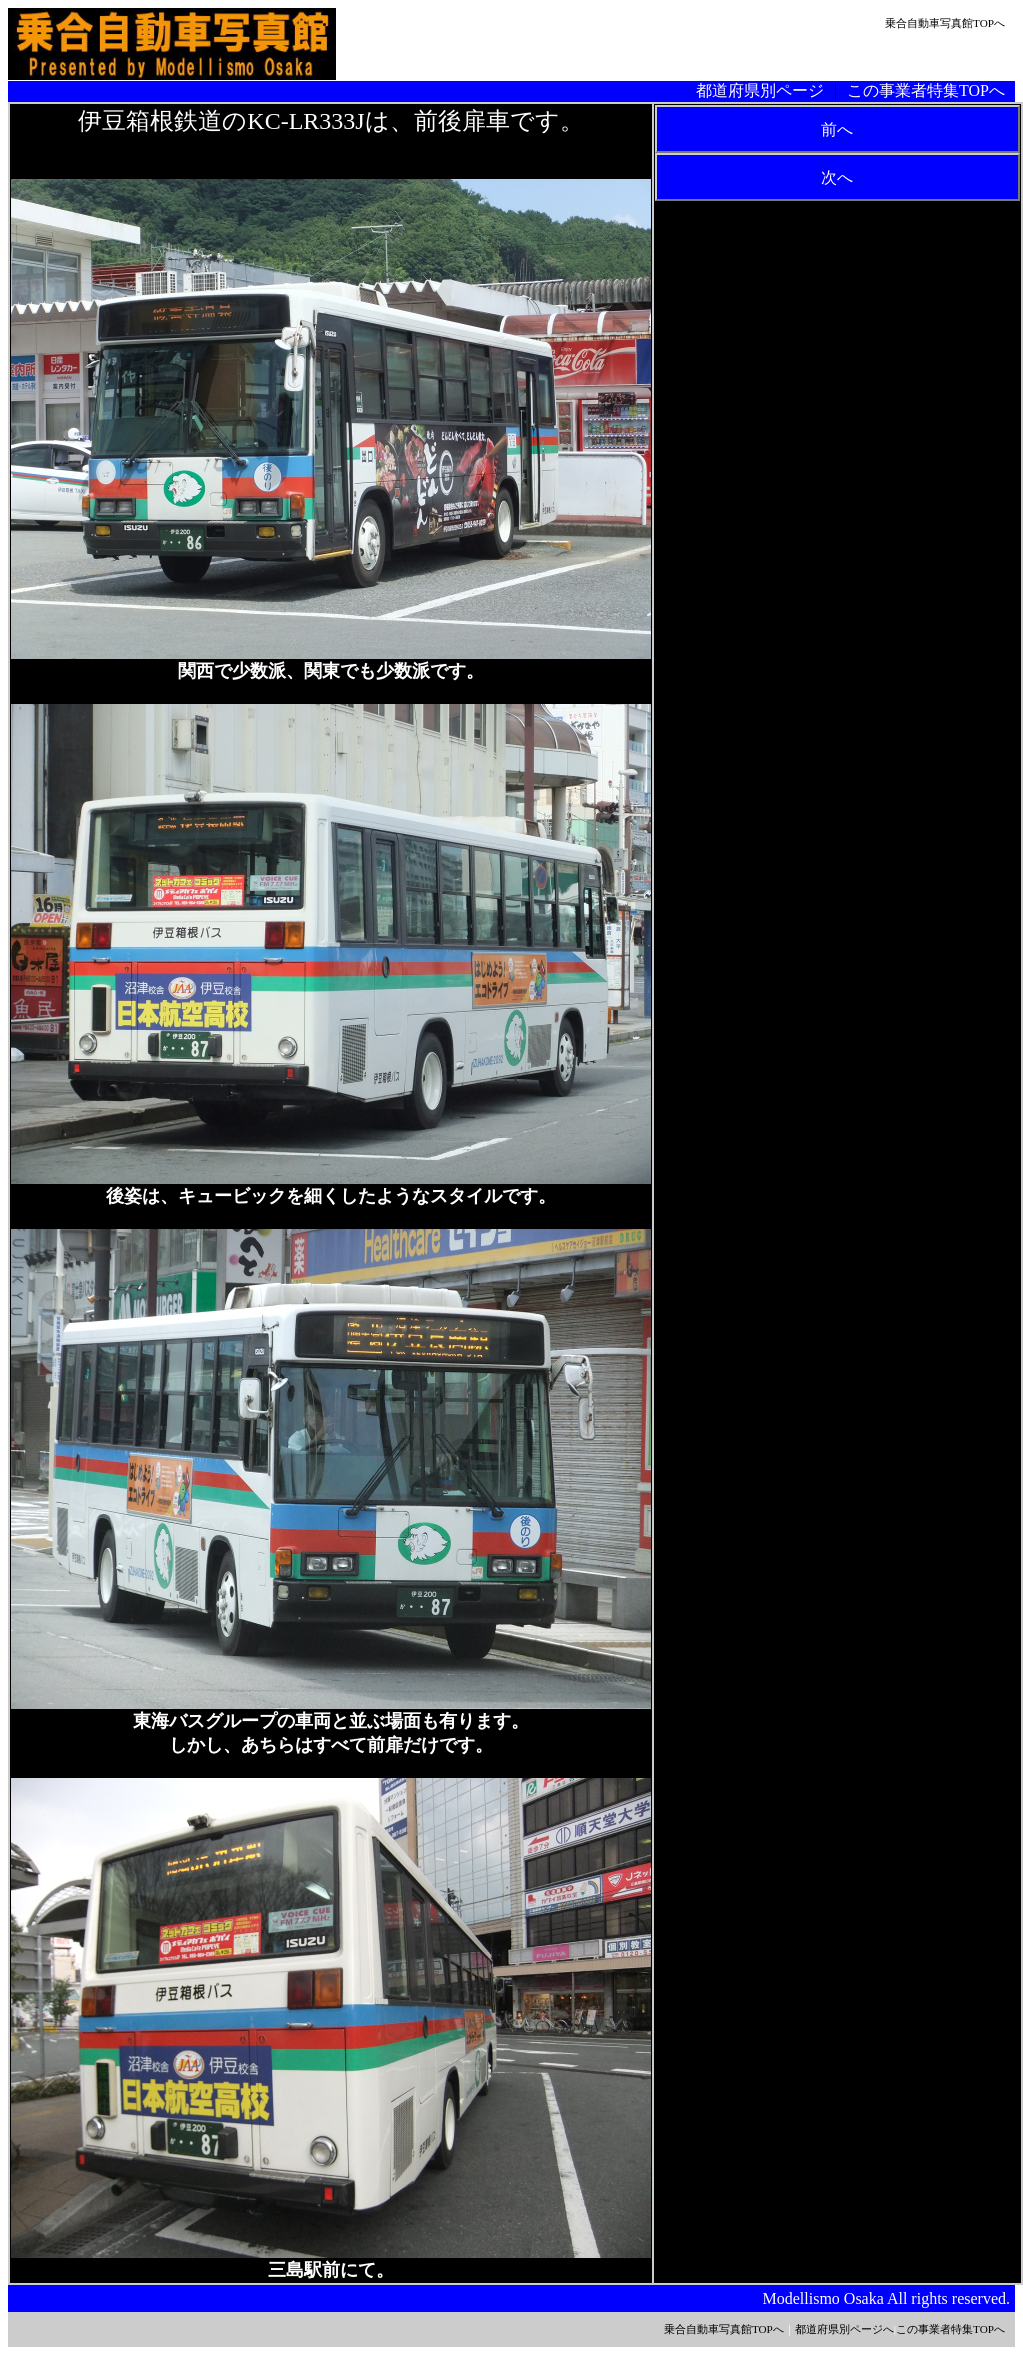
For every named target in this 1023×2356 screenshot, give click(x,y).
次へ (837, 177)
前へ (837, 129)
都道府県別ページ (760, 90)
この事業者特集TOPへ (926, 90)
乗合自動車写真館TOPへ (945, 23)
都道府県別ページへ (844, 2329)
